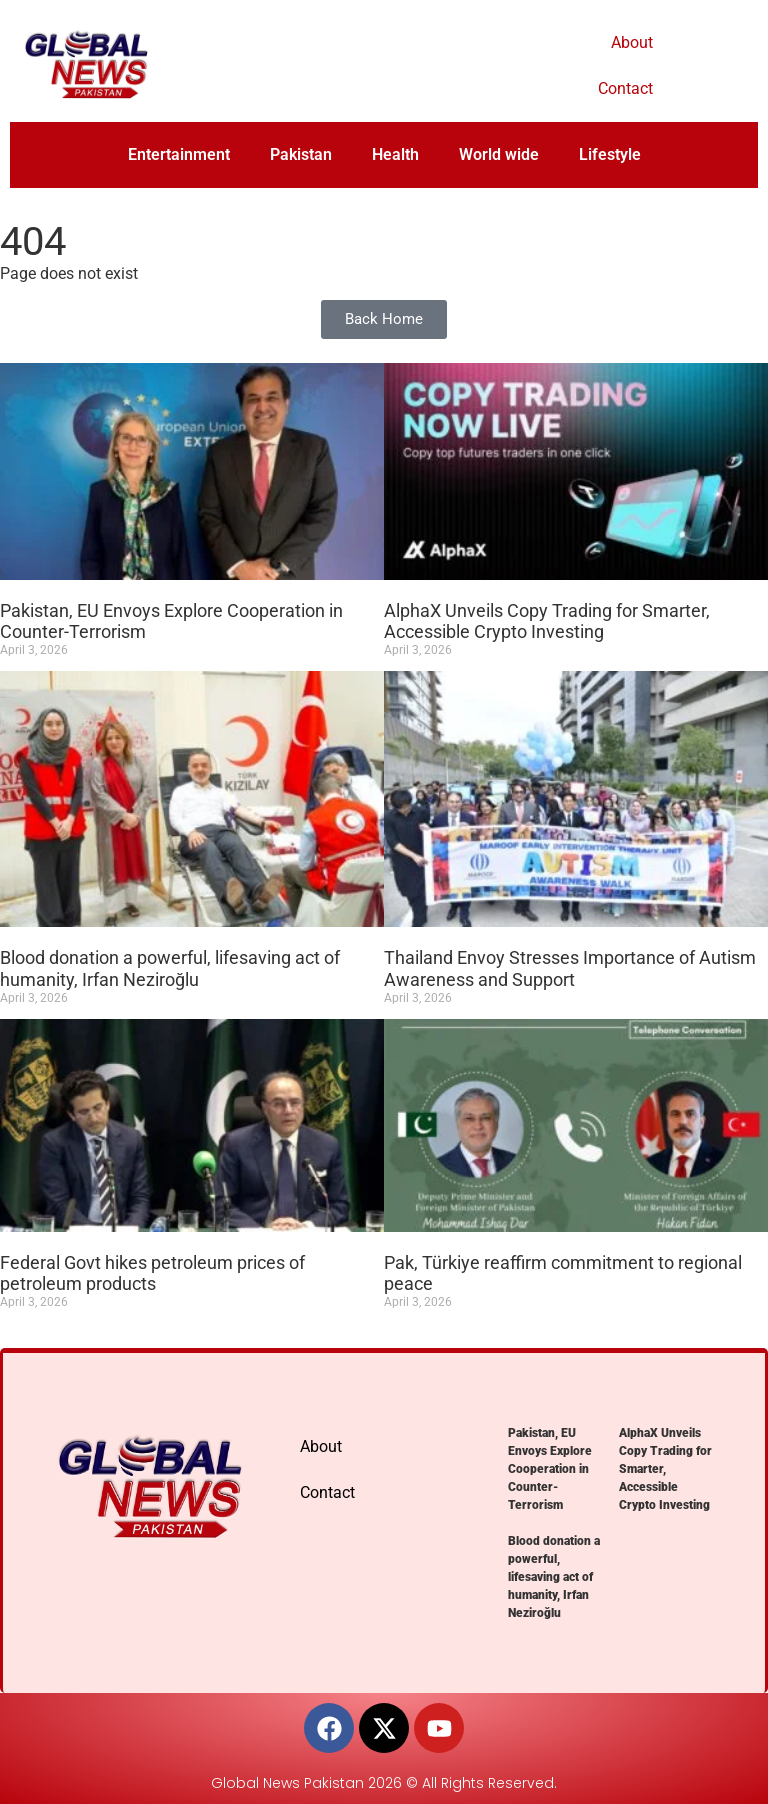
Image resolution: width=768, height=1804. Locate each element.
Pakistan (301, 154)
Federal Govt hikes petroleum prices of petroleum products (152, 1273)
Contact (625, 88)
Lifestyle (610, 154)
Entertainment (179, 154)
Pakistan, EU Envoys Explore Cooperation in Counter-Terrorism (550, 1469)
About (632, 42)
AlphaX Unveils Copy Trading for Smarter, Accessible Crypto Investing (547, 621)
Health (395, 154)
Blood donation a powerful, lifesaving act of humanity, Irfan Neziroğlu (170, 968)
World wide (499, 154)
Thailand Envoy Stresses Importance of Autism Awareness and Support (570, 968)
